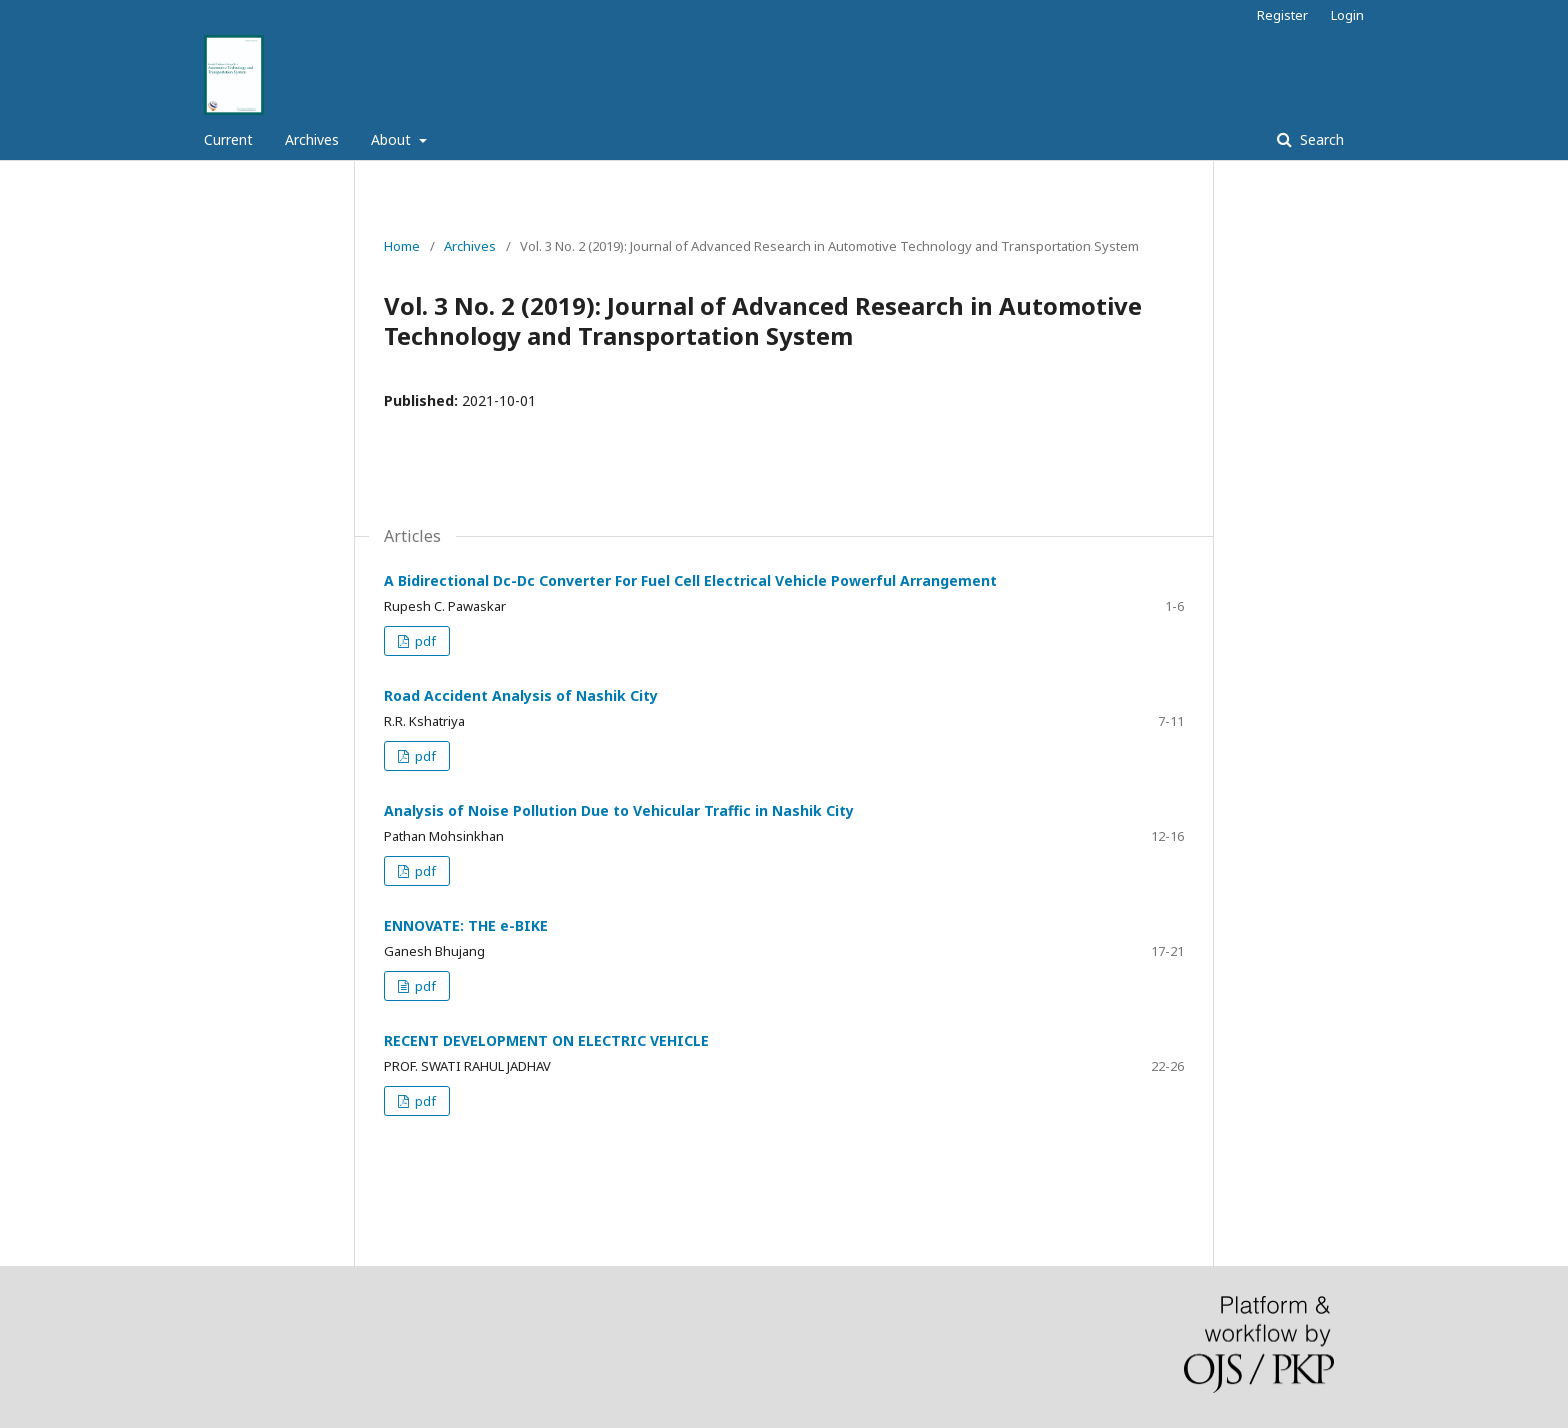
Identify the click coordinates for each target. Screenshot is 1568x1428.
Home (402, 246)
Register (1282, 15)
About (393, 139)
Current (228, 139)
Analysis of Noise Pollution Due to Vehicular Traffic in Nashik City (619, 810)
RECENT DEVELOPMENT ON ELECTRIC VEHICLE (546, 1040)
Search (1320, 139)
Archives (312, 139)
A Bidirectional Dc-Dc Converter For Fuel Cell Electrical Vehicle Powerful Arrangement (690, 580)
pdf (424, 641)
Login (1347, 15)
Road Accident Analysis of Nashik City (521, 695)
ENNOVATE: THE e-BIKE (466, 925)
